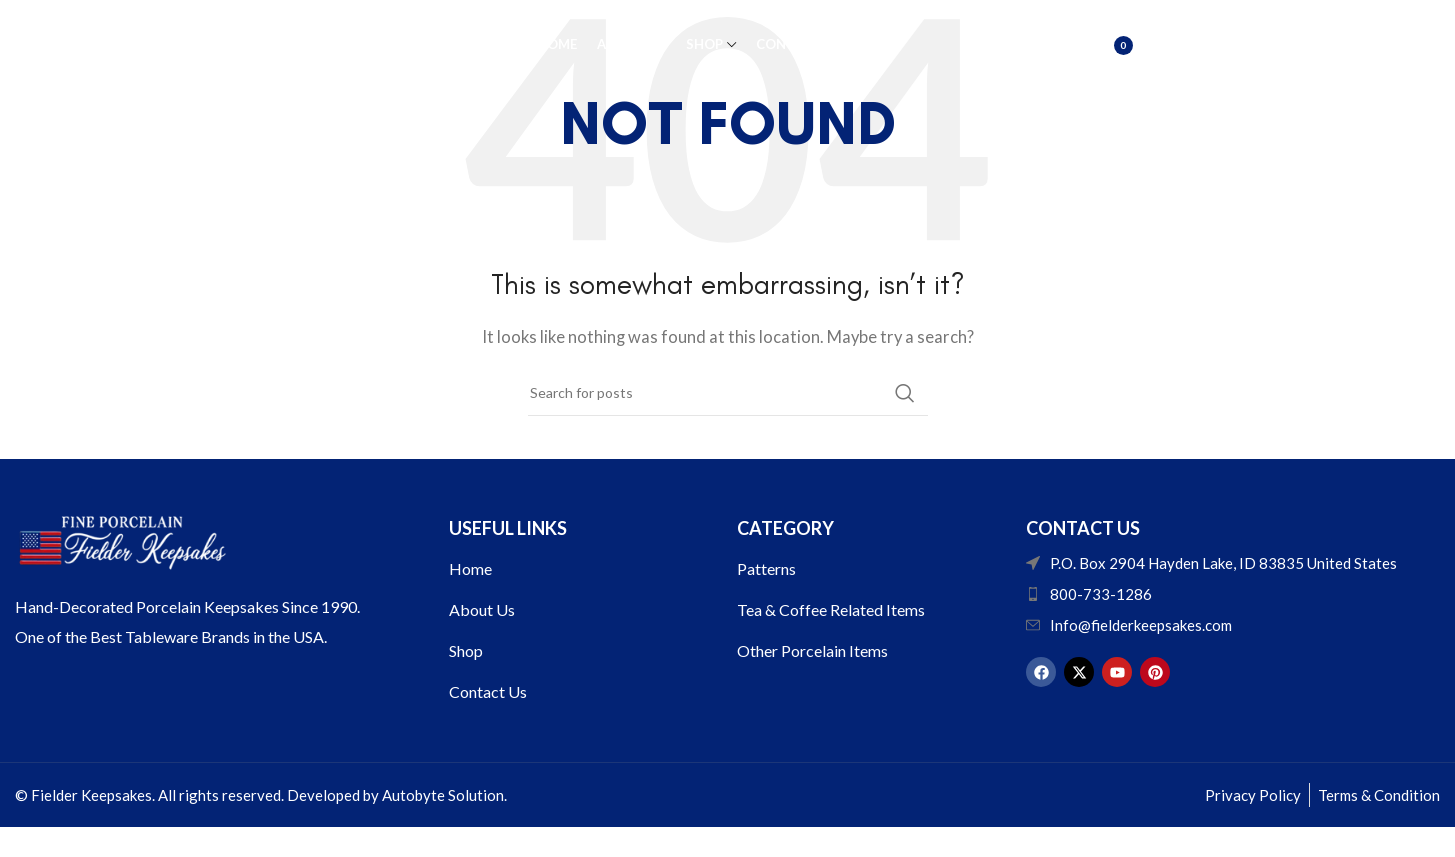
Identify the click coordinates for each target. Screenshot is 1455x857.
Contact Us (488, 691)
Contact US (1083, 528)
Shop (466, 650)
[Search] (1058, 45)
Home (470, 568)
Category (785, 528)
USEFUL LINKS (508, 528)
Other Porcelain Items (812, 650)
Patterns (766, 568)
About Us (482, 609)
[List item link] (1232, 594)
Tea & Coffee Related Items (831, 609)
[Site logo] (232, 43)
